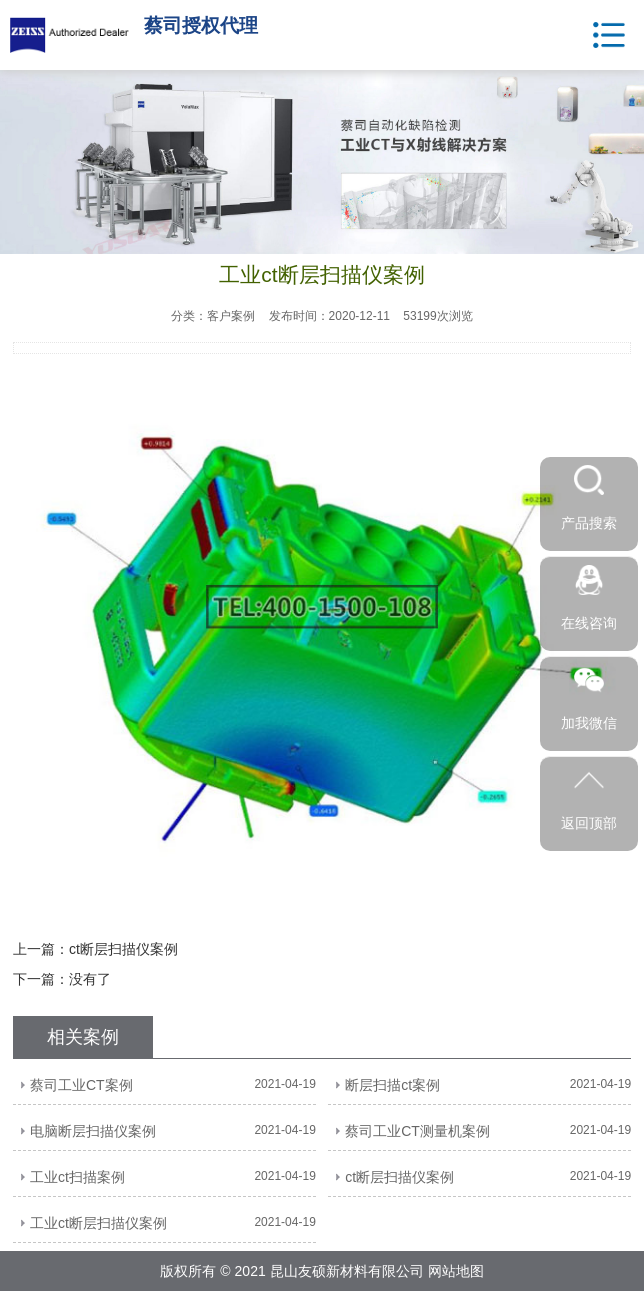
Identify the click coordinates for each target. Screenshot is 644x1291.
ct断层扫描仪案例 (123, 949)
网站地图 (456, 1271)
